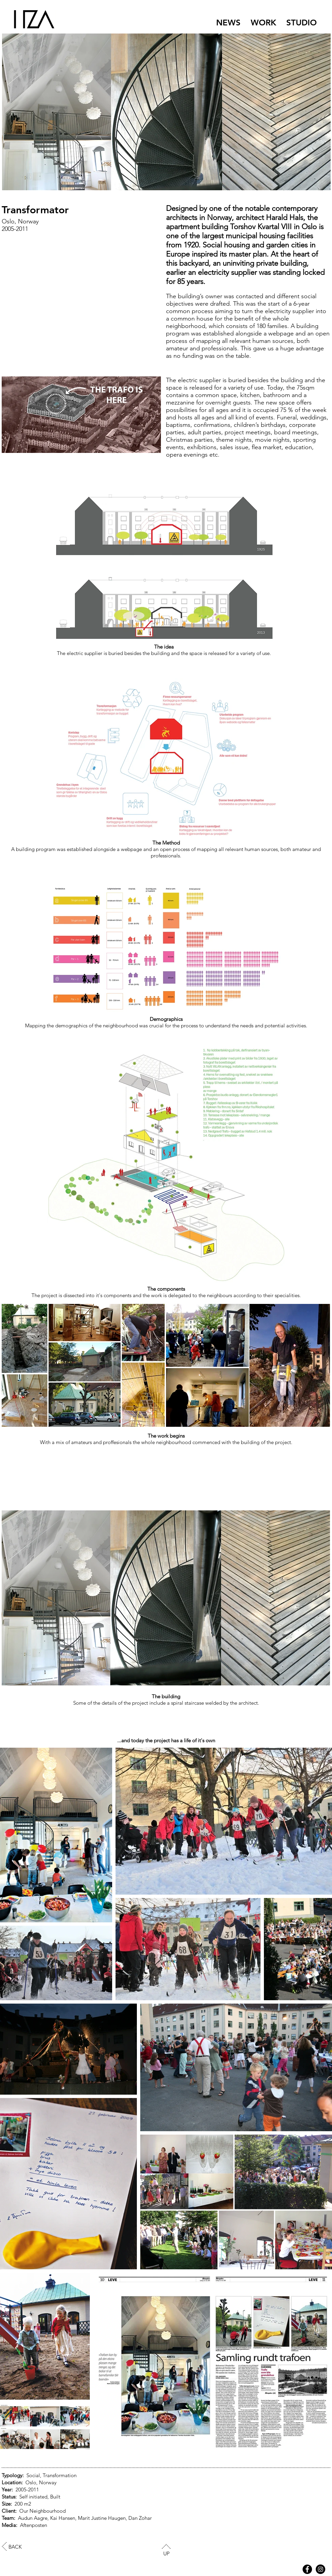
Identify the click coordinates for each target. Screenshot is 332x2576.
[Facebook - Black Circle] (307, 2569)
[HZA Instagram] (320, 2569)
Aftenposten (33, 2525)
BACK (15, 2547)
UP (166, 2553)
